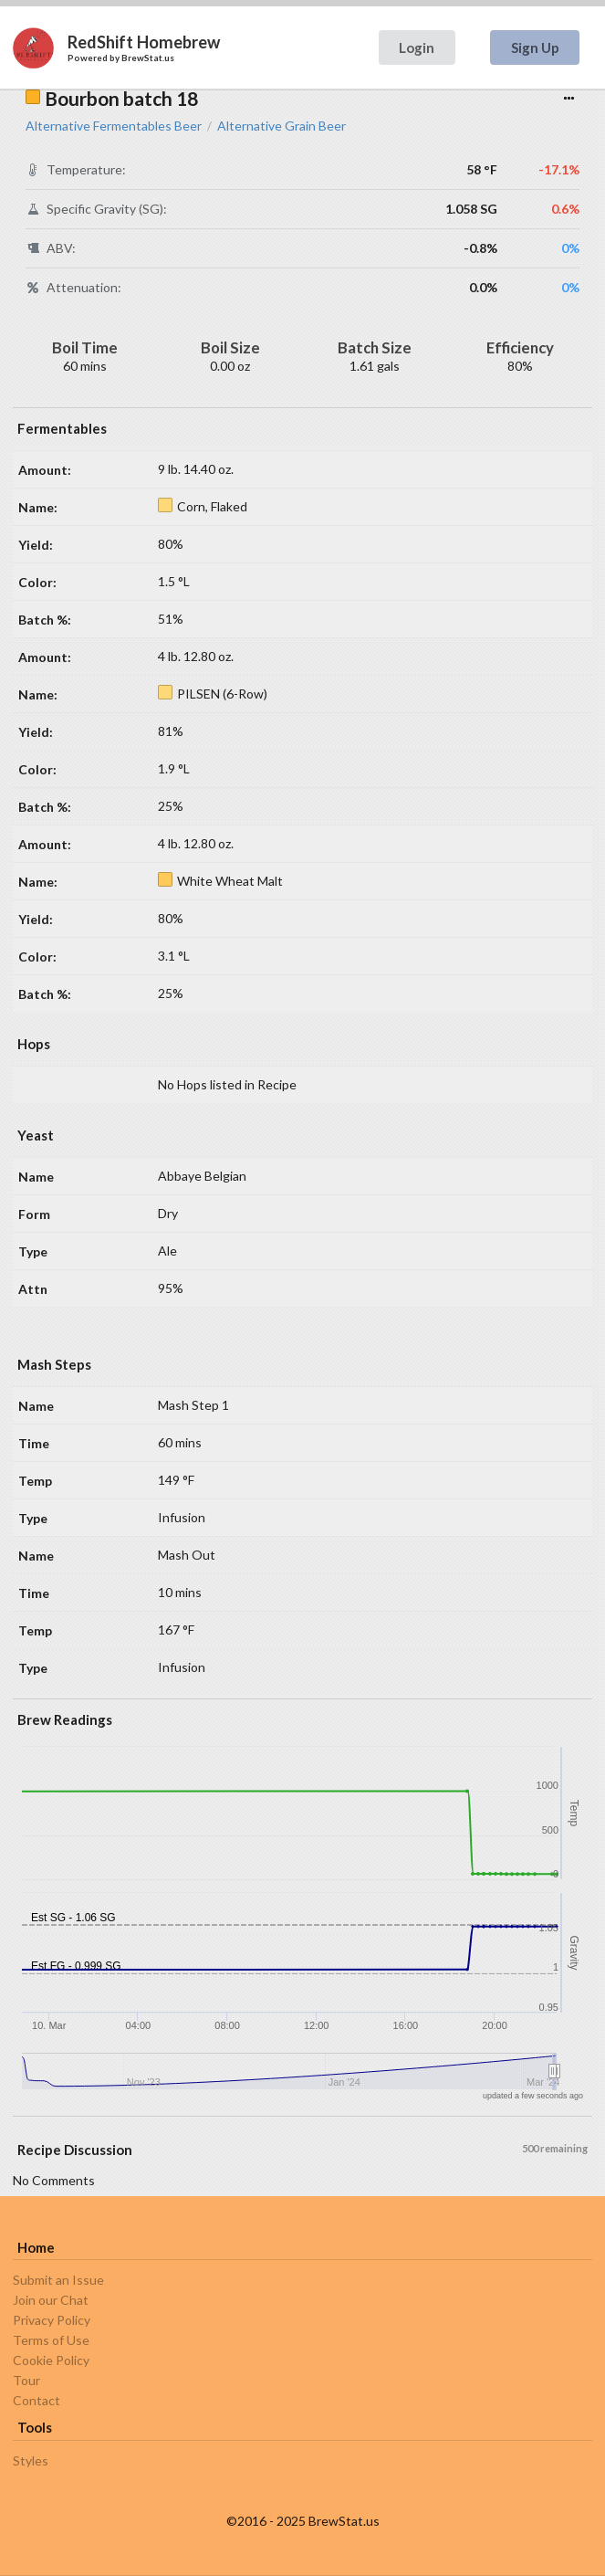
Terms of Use (51, 2340)
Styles (30, 2461)
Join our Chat (51, 2300)
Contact (36, 2400)
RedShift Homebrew (144, 42)
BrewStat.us (147, 57)
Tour (26, 2380)
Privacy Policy (51, 2320)
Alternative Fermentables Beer (114, 126)
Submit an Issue (58, 2280)
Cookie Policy (51, 2360)
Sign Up (535, 47)
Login (416, 47)
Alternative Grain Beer (281, 126)
